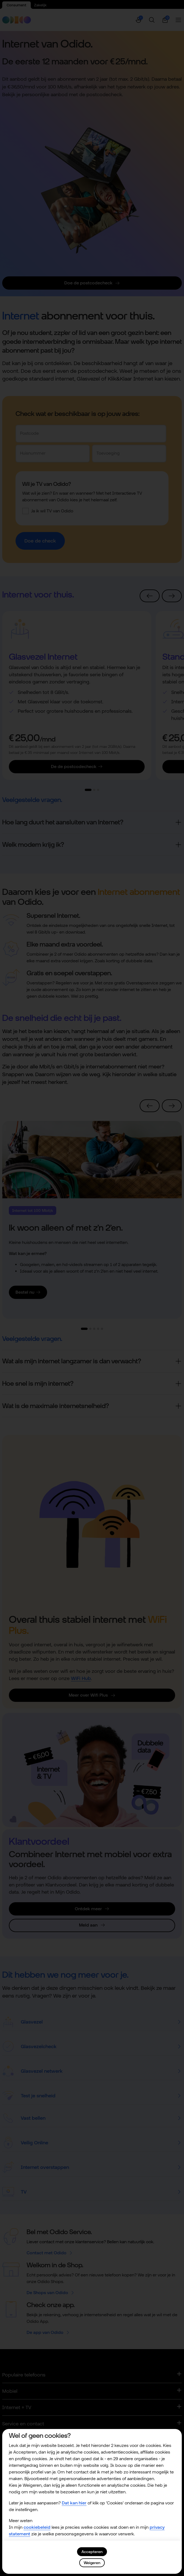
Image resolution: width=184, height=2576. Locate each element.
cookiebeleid (37, 2527)
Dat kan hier (74, 2503)
